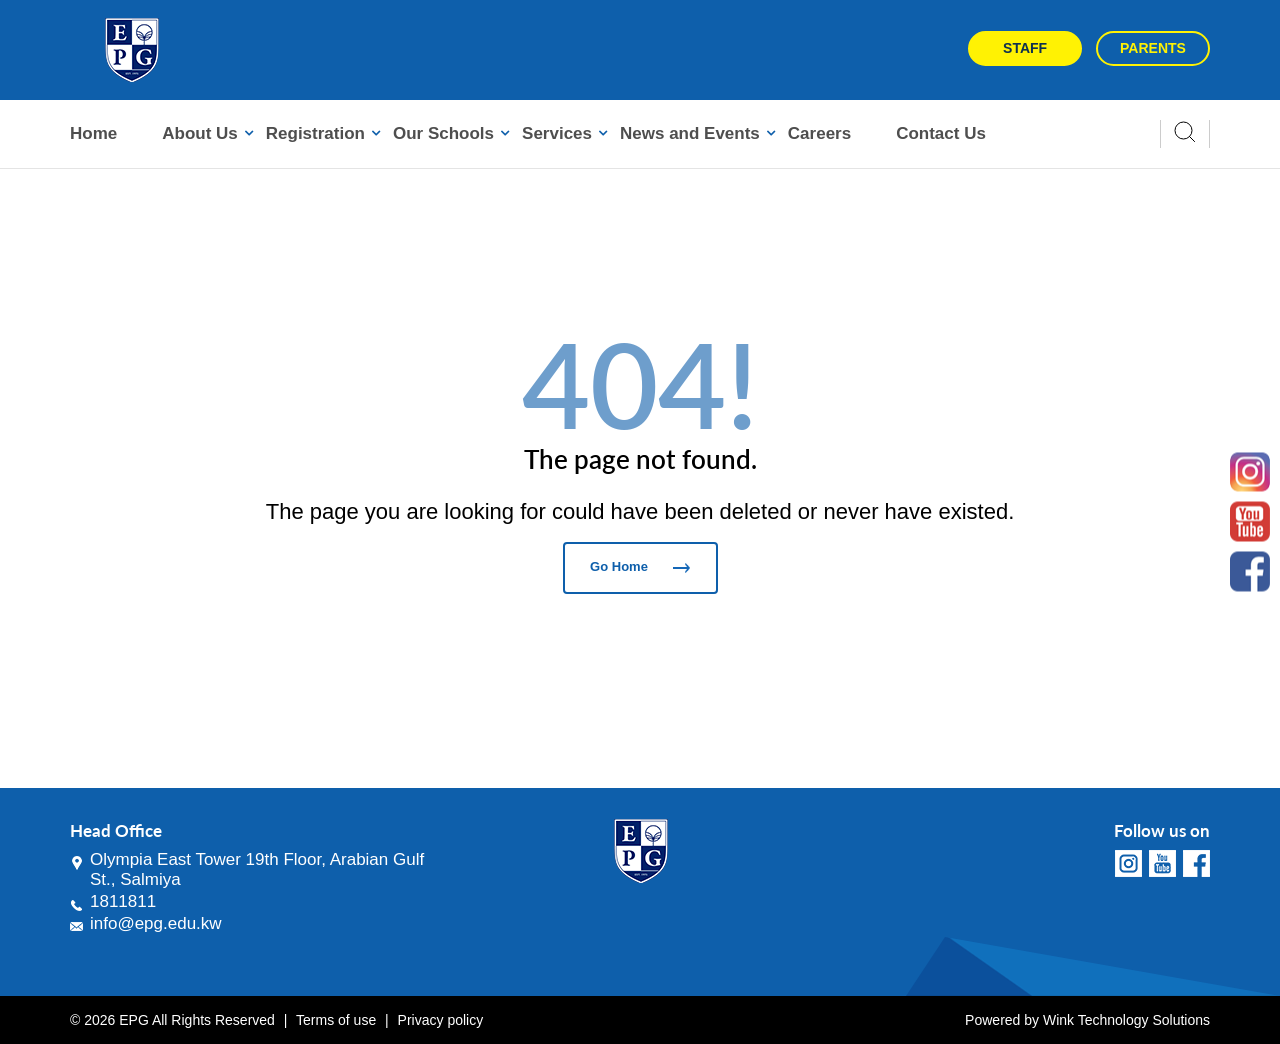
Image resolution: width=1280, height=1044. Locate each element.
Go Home (640, 566)
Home (93, 133)
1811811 (123, 901)
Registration (315, 133)
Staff (1025, 48)
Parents (1153, 48)
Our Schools (443, 133)
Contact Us (941, 133)
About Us (200, 133)
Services (557, 133)
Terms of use (336, 1020)
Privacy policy (441, 1020)
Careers (819, 133)
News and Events (690, 133)
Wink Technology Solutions (1126, 1020)
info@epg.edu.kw (156, 923)
